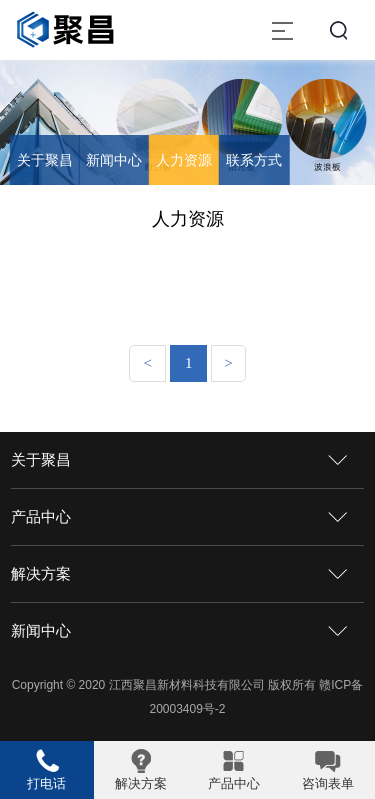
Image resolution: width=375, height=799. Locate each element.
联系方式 (254, 160)
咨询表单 (328, 783)
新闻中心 (114, 160)
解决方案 (41, 573)
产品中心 (41, 516)
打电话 (46, 783)
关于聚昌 (45, 160)
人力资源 (184, 160)
